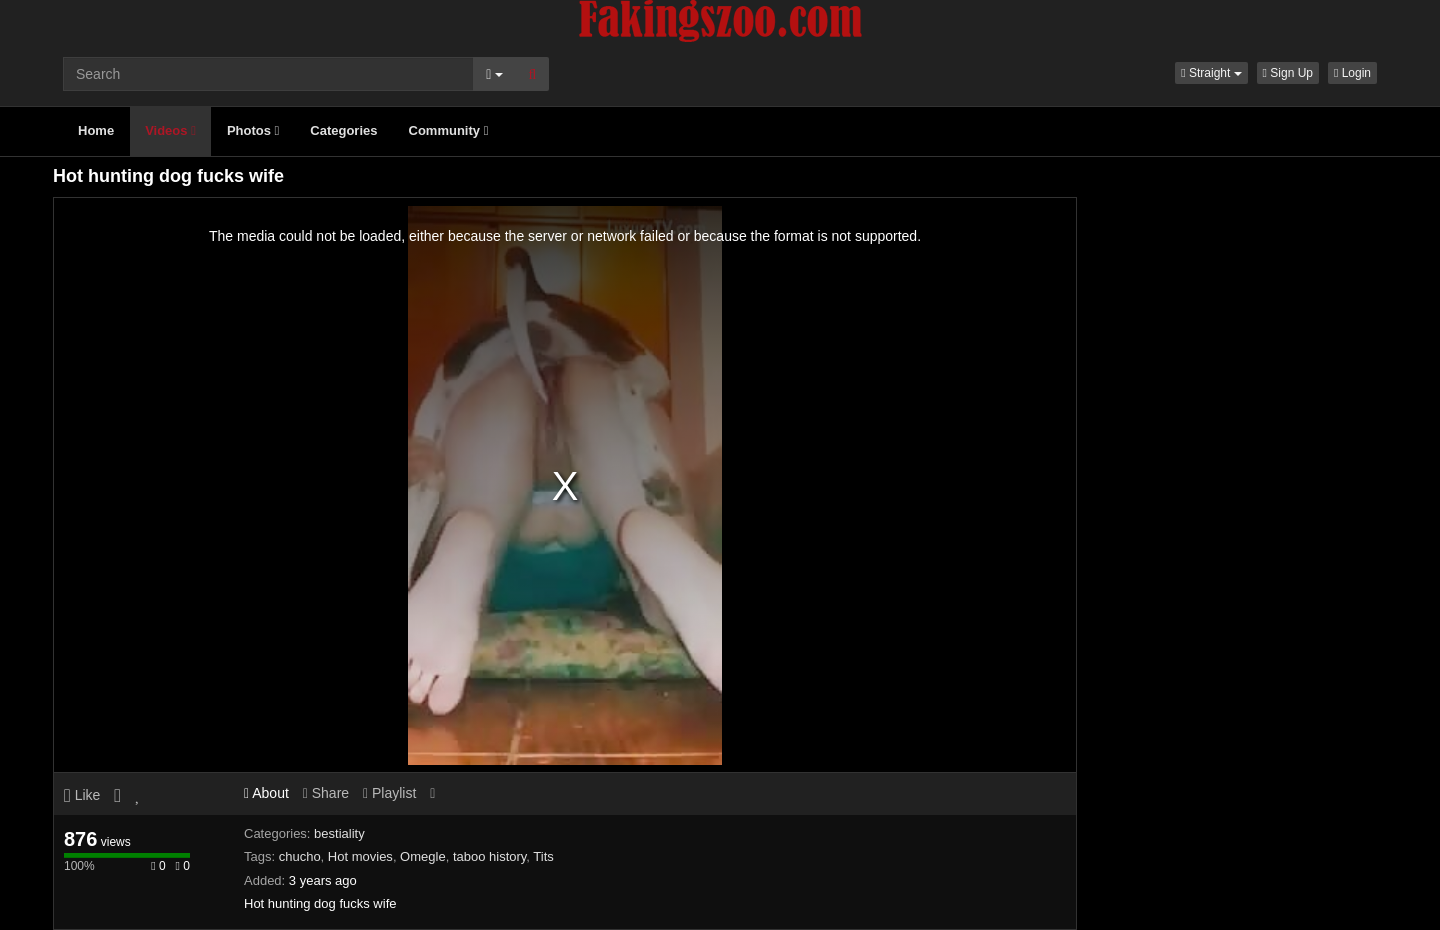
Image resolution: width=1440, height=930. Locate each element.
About (266, 793)
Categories (343, 130)
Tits (543, 856)
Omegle (423, 856)
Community (449, 130)
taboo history (489, 856)
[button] (1211, 73)
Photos (253, 130)
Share (326, 793)
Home (96, 130)
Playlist (389, 793)
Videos (170, 130)
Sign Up (1288, 73)
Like (82, 795)
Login (1352, 73)
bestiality (339, 833)
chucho (300, 856)
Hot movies (360, 856)
